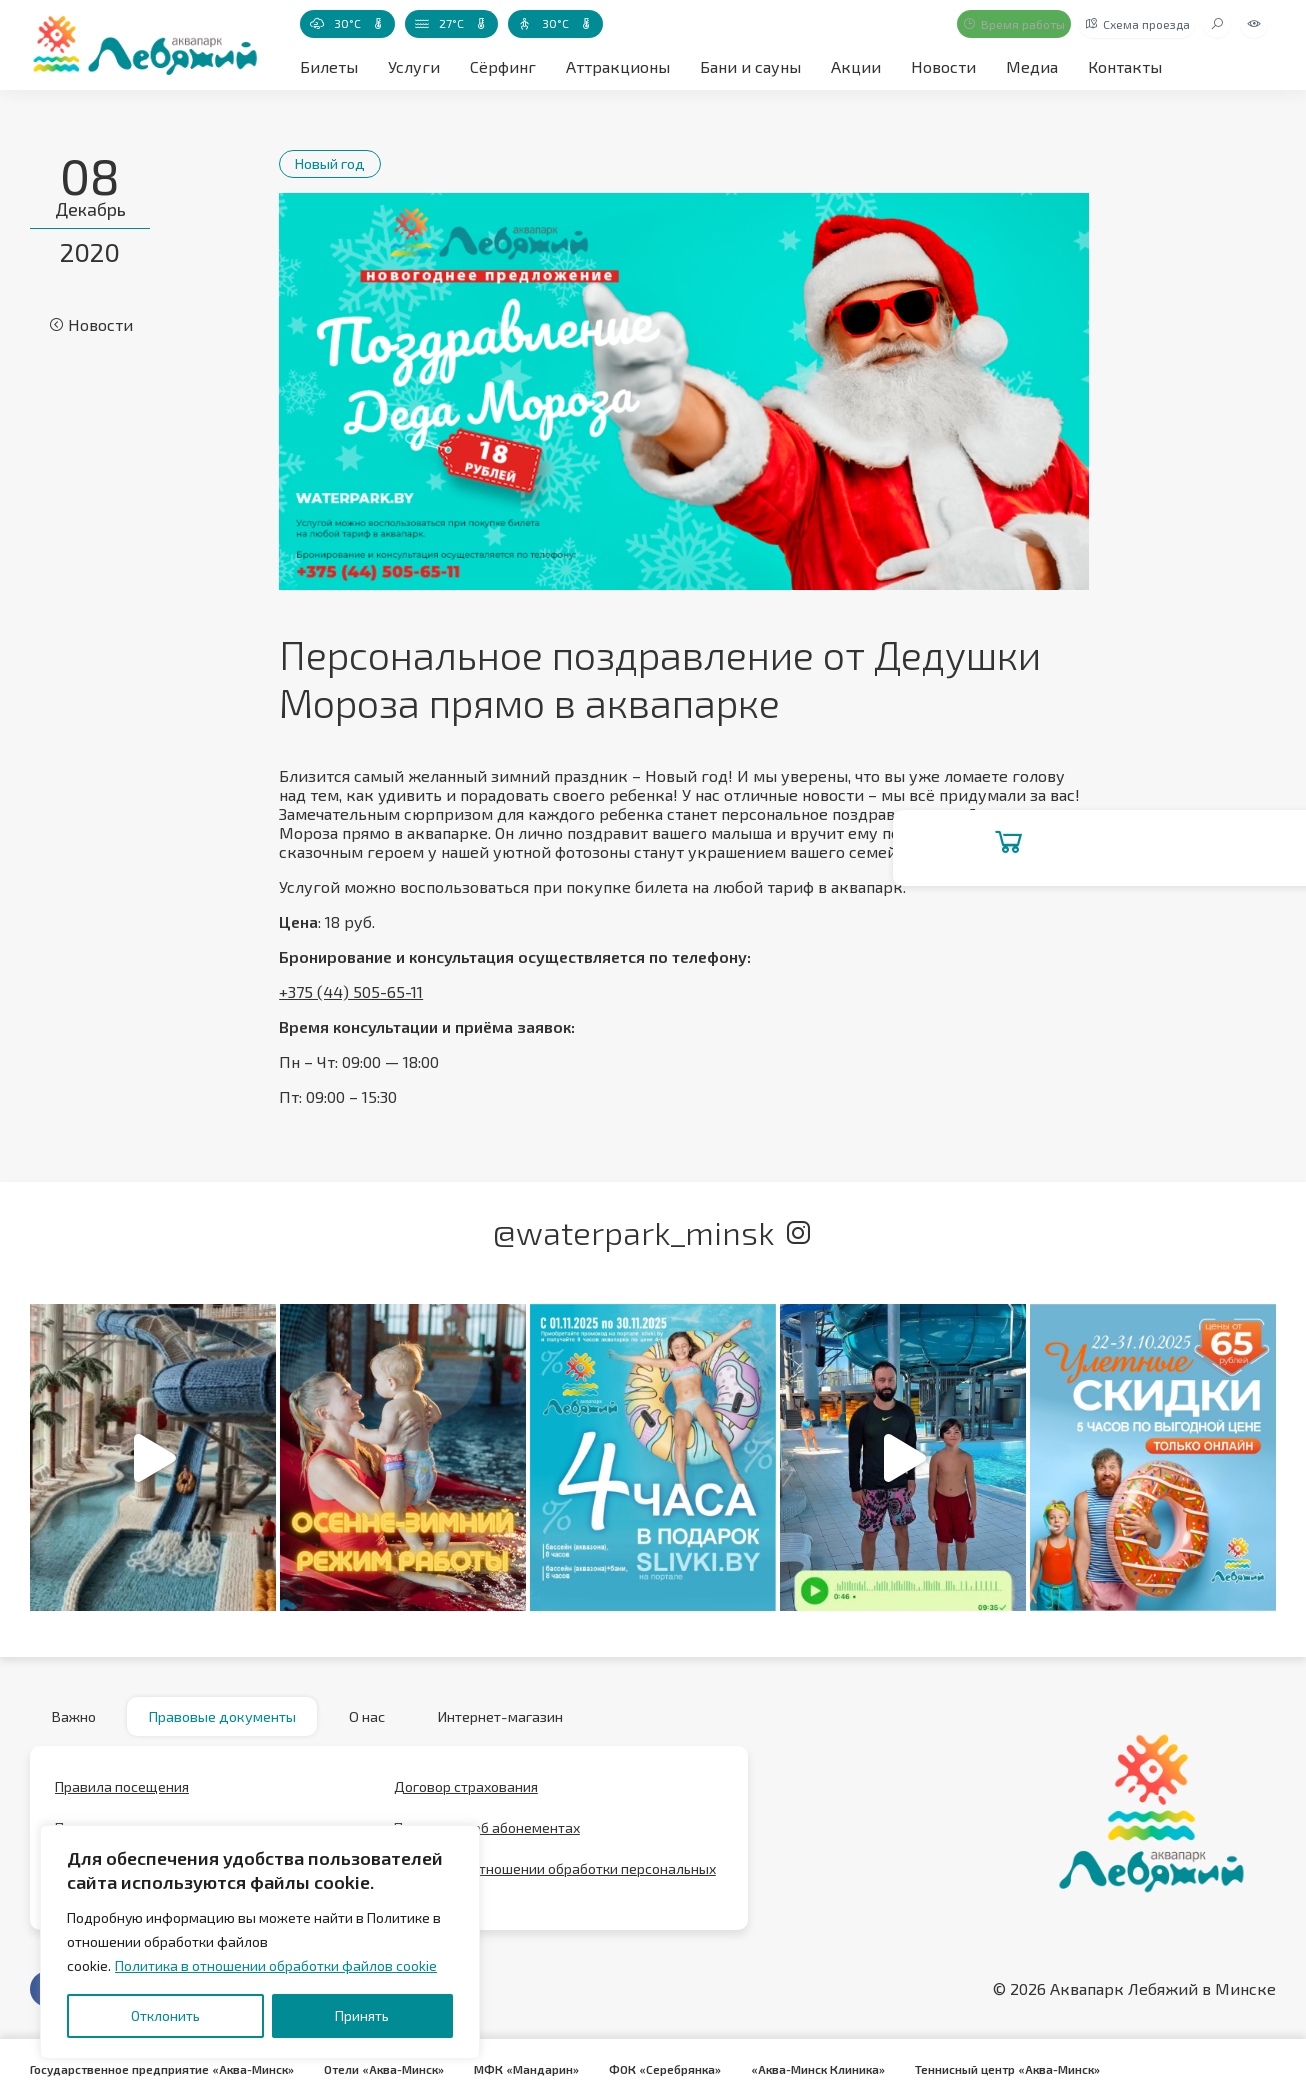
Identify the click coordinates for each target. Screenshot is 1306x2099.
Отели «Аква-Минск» (393, 2069)
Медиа (1032, 66)
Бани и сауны (750, 66)
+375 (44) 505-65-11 (351, 991)
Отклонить (165, 2015)
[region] (260, 1942)
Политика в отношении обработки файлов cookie (276, 1965)
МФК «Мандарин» (539, 2069)
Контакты (1125, 66)
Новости (943, 66)
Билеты (329, 66)
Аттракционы (618, 66)
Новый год (336, 162)
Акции (856, 66)
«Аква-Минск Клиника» (836, 2069)
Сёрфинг (503, 66)
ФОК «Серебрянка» (680, 2069)
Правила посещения (122, 1795)
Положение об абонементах (487, 1836)
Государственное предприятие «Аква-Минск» (165, 2069)
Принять (362, 2015)
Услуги (414, 66)
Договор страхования (466, 1795)
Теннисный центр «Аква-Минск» (1029, 2069)
